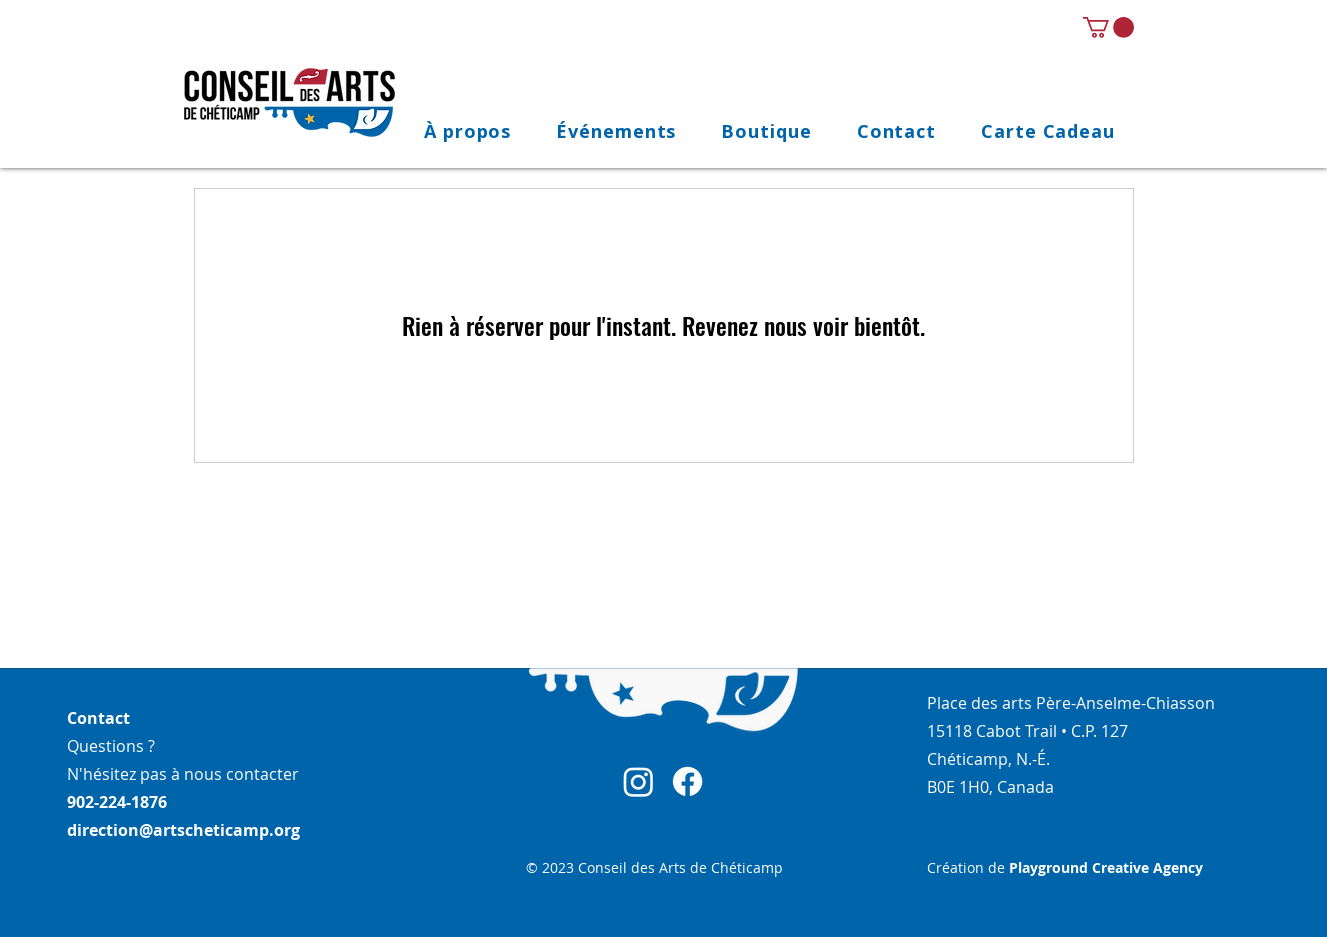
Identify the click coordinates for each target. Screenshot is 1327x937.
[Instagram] (638, 781)
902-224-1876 (117, 802)
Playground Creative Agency (1106, 867)
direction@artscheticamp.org (183, 830)
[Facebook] (687, 781)
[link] (1108, 27)
